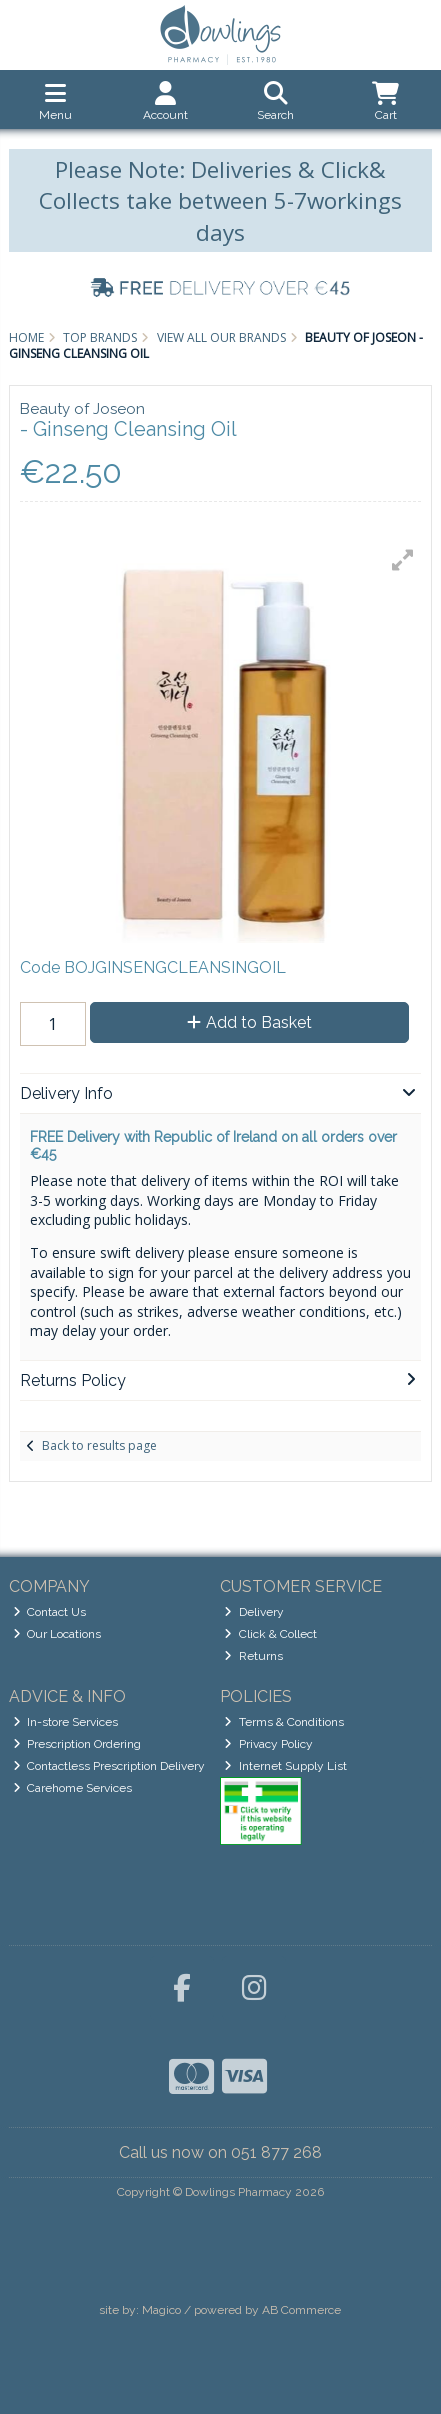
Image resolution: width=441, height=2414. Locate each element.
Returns (253, 1656)
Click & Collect (270, 1634)
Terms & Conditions (284, 1722)
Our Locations (57, 1634)
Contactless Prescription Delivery (109, 1766)
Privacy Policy (268, 1744)
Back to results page (99, 1445)
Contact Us (50, 1612)
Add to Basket (249, 1022)
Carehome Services (73, 1788)
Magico (161, 2310)
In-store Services (66, 1722)
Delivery (254, 1612)
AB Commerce (301, 2310)
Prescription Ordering (77, 1744)
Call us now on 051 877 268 (220, 2152)
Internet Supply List (285, 1766)
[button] (403, 560)
